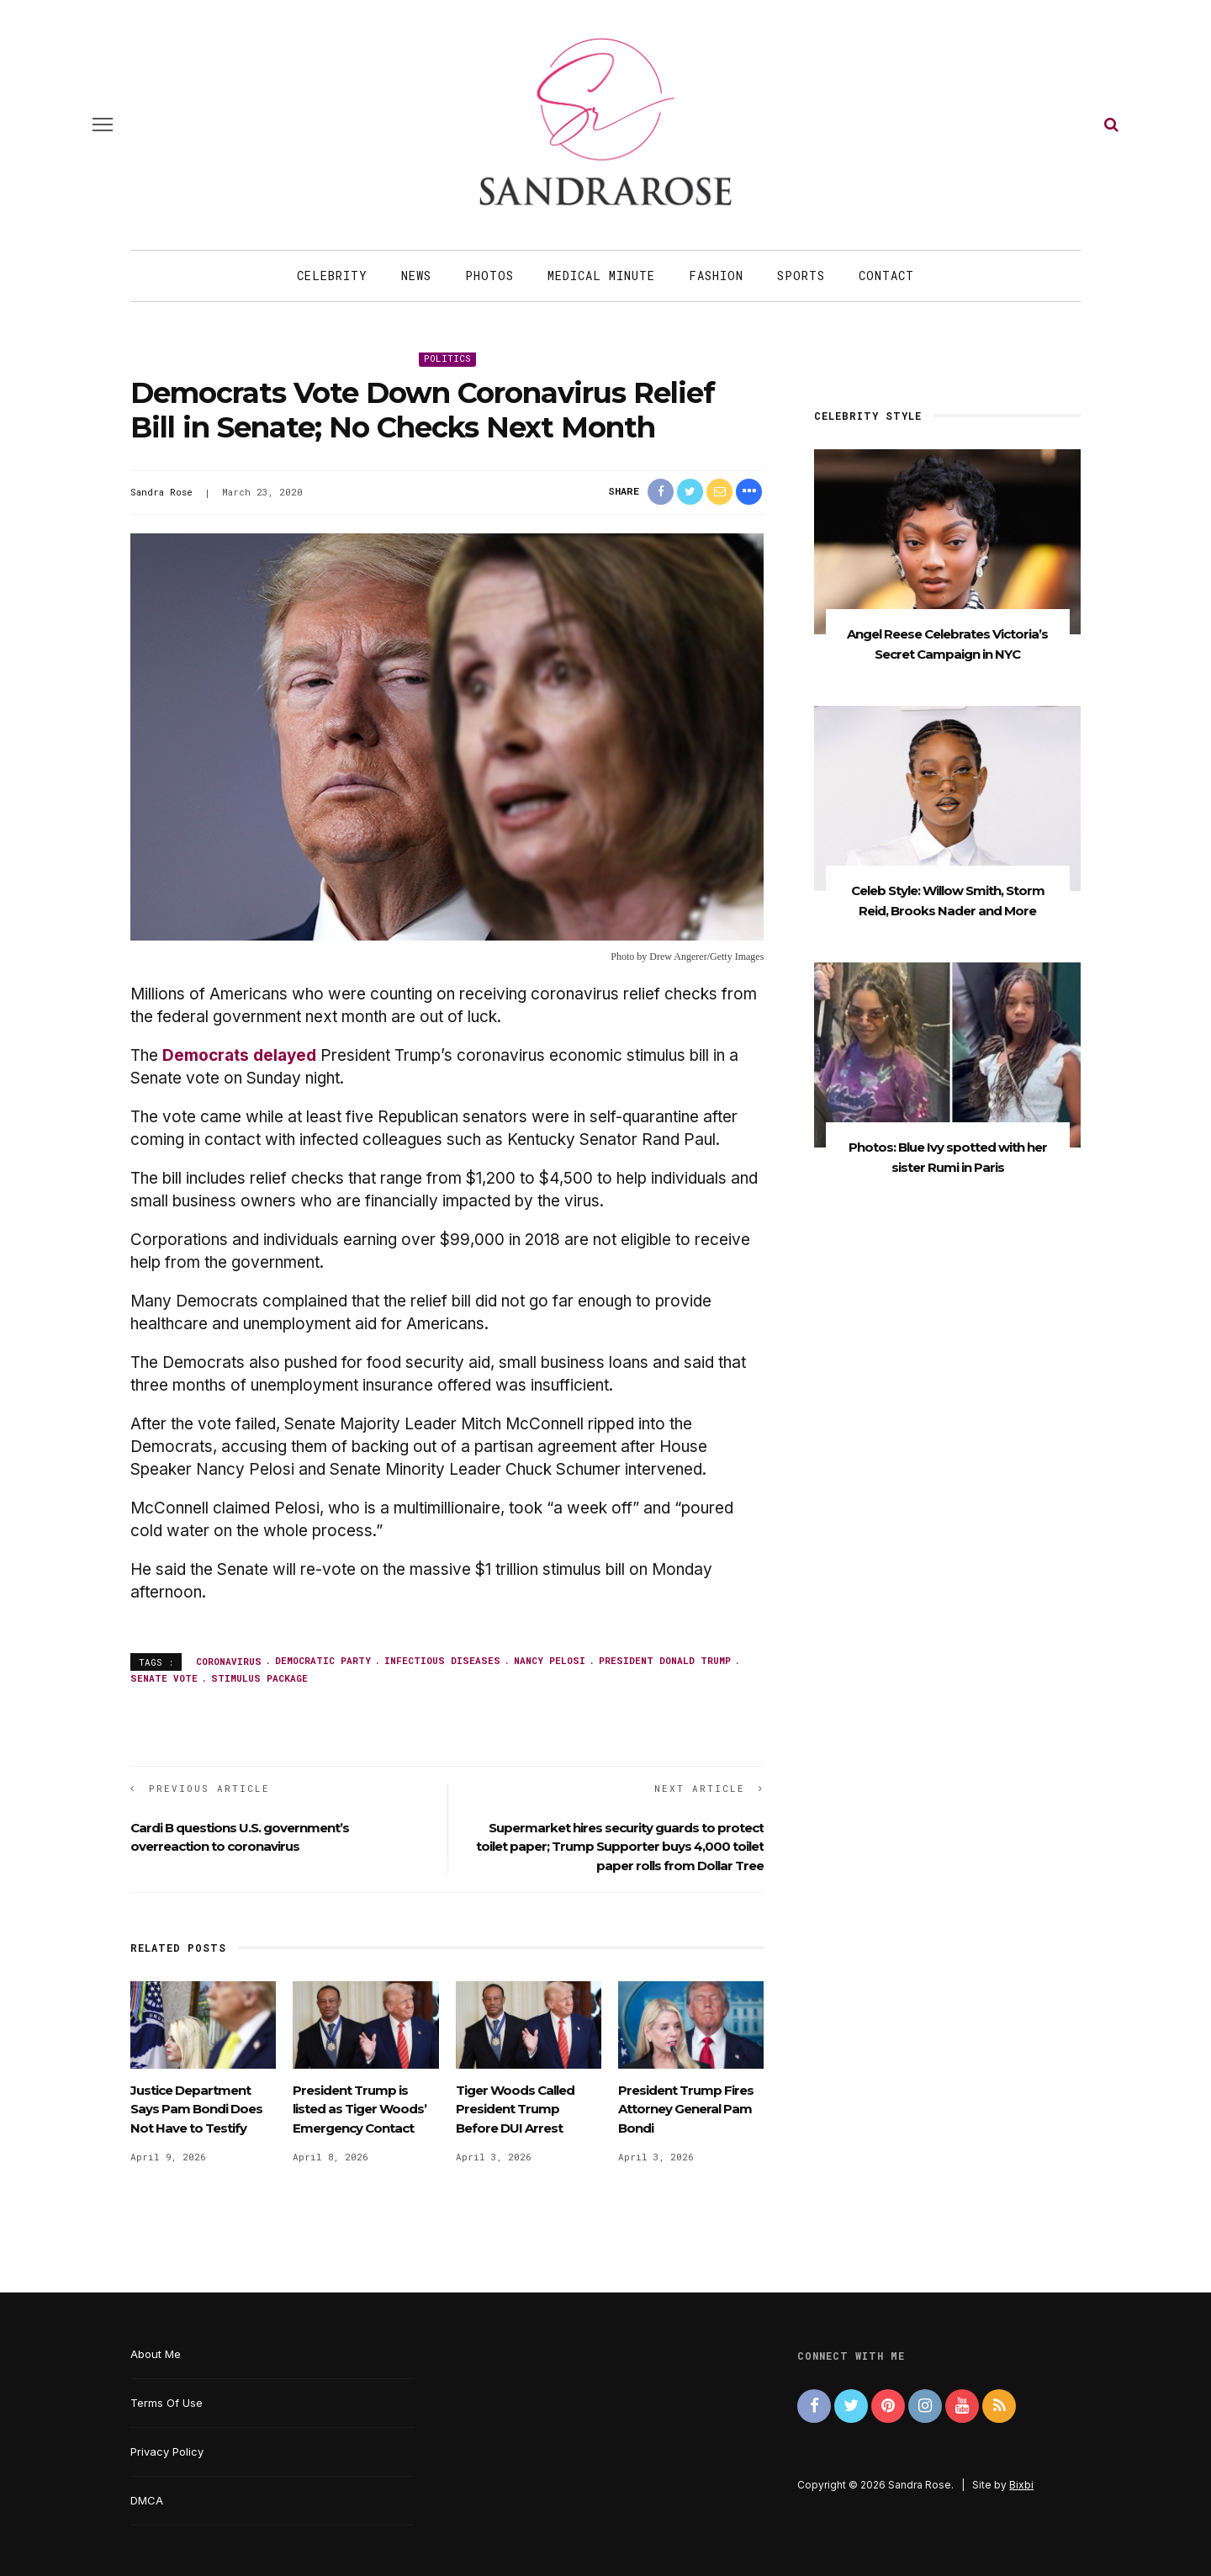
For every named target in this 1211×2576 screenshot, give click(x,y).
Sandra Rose (161, 491)
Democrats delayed (239, 1055)
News (416, 276)
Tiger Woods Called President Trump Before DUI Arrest (515, 2109)
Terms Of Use (166, 2402)
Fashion (716, 276)
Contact (886, 276)
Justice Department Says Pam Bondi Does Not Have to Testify (196, 2109)
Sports (801, 276)
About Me (155, 2354)
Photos (489, 276)
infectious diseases (442, 1660)
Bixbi (1021, 2484)
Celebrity (332, 276)
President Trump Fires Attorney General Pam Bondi (686, 2109)
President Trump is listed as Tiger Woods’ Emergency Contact (359, 2109)
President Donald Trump (665, 1660)
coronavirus (229, 1660)
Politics (447, 358)
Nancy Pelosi (549, 1660)
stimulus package (259, 1678)
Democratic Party (323, 1660)
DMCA (146, 2500)
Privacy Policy (167, 2451)
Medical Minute (601, 276)
